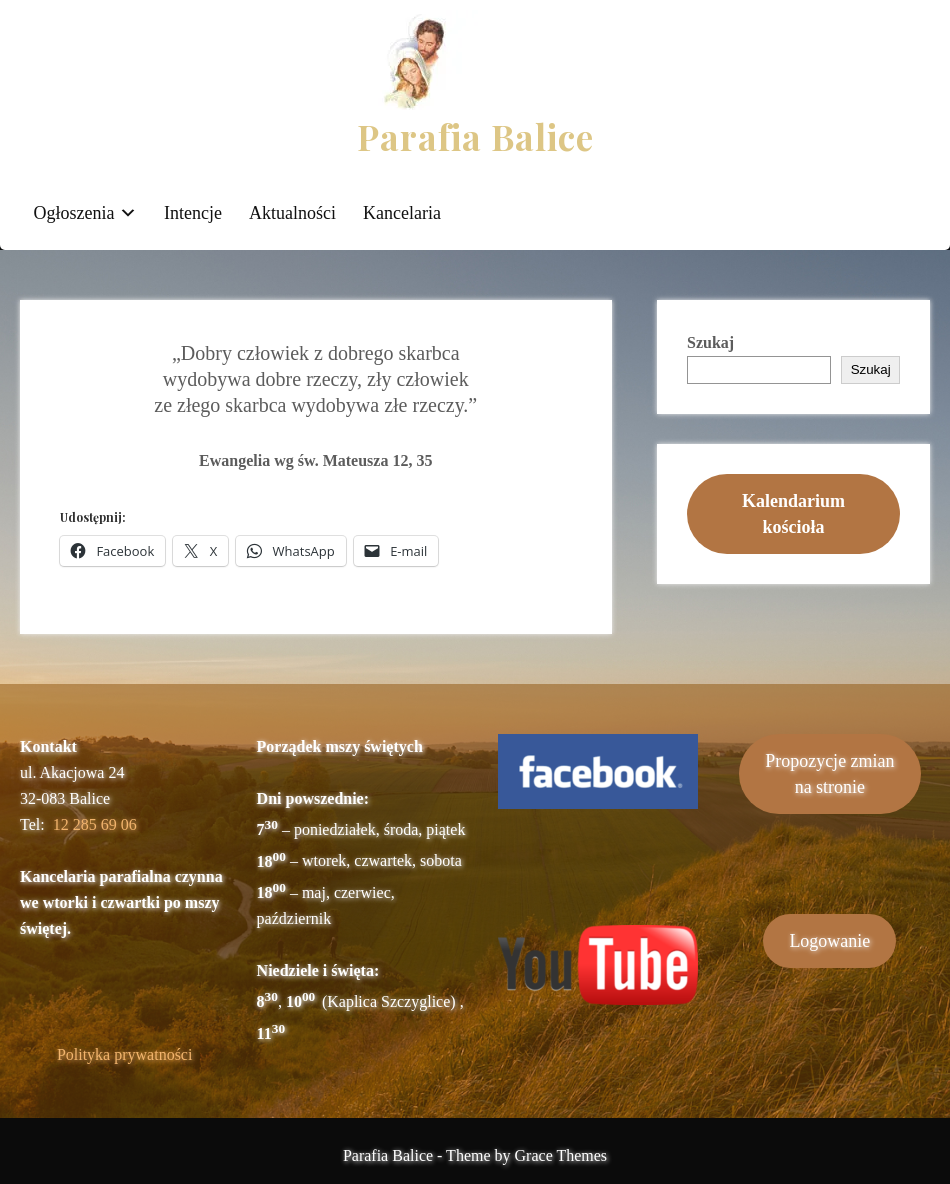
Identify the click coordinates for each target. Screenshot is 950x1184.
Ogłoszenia (74, 213)
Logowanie (829, 941)
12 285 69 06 (95, 824)
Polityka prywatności (125, 1054)
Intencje (193, 213)
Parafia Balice (475, 136)
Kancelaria (402, 213)
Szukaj (710, 342)
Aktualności (292, 213)
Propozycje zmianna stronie (829, 774)
